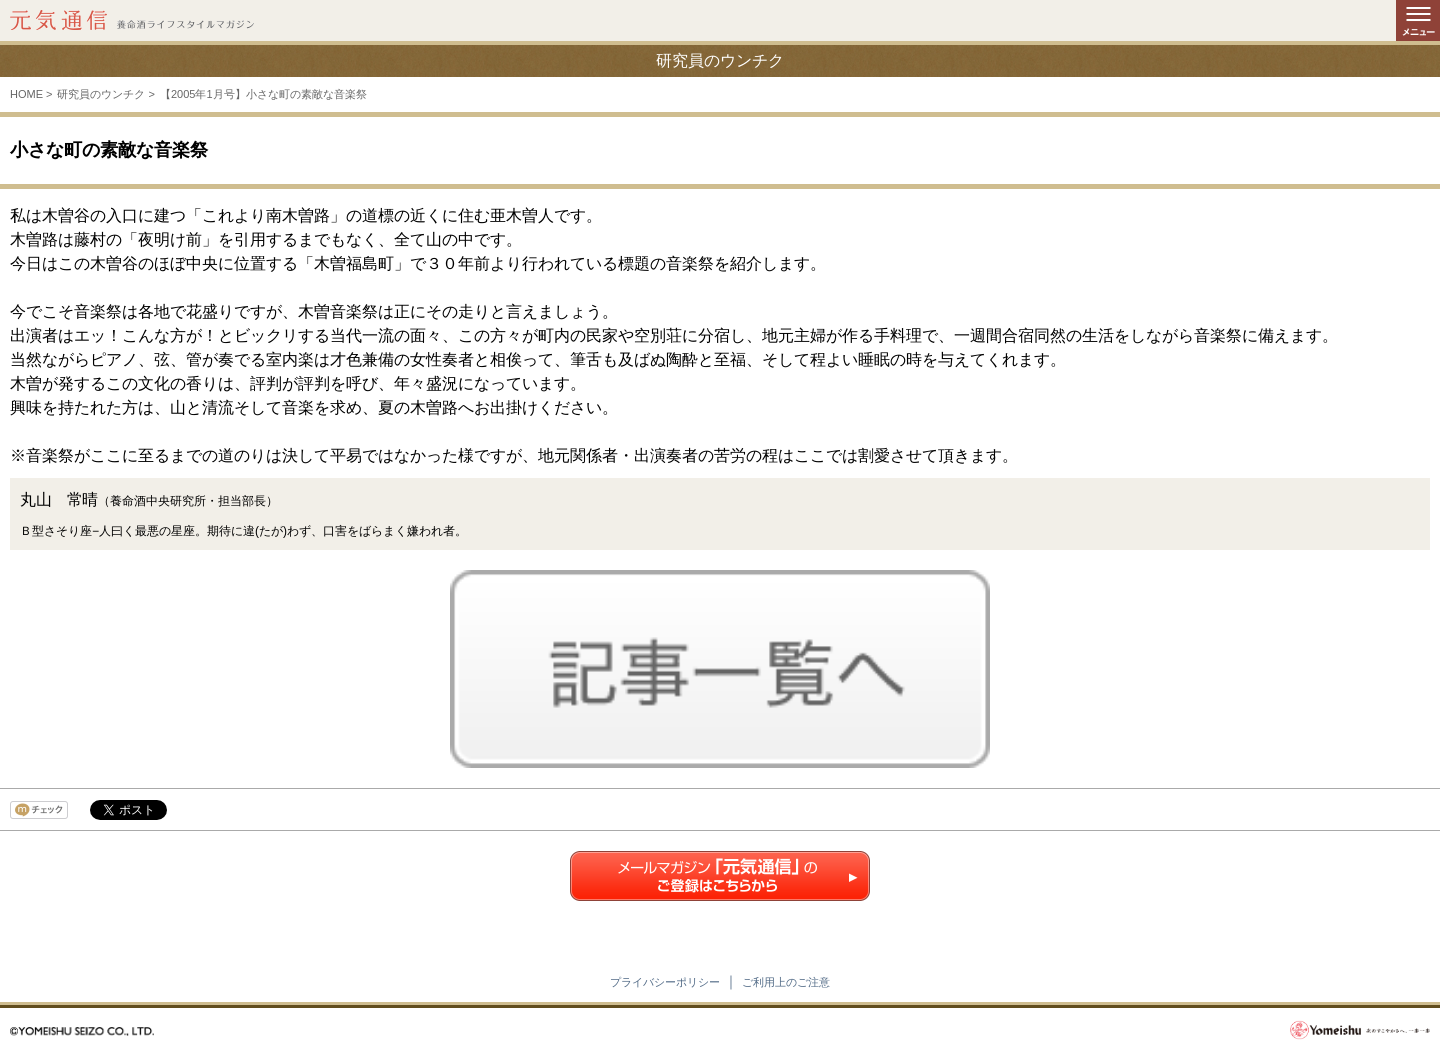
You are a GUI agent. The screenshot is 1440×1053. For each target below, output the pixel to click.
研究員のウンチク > (105, 94)
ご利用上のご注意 (786, 982)
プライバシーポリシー (665, 982)
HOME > (31, 94)
